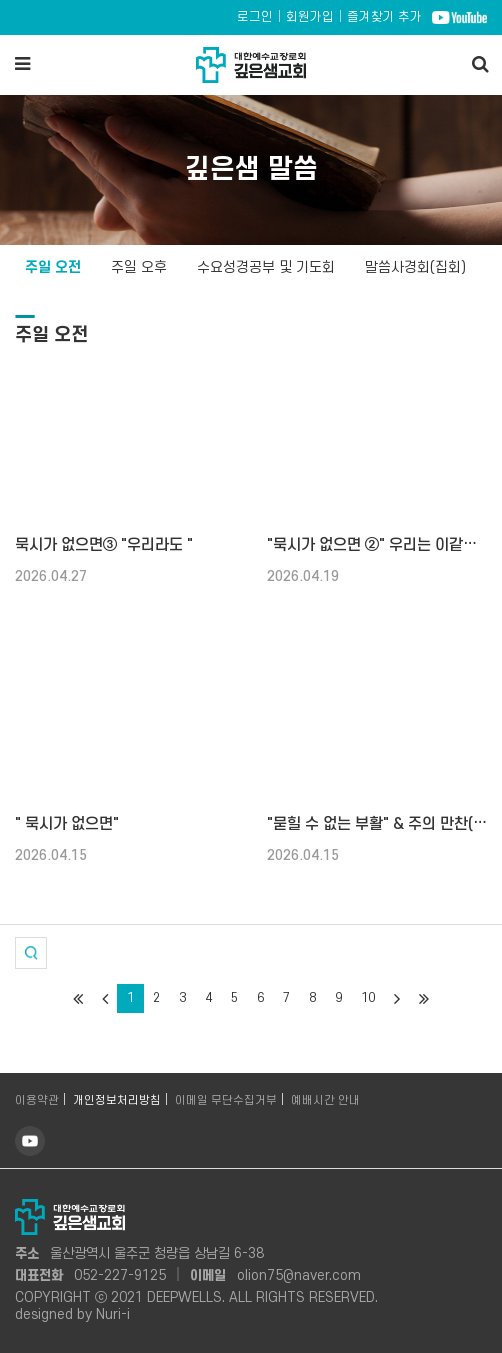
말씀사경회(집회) (415, 267)
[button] (31, 953)
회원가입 (310, 17)
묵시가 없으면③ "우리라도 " (104, 545)
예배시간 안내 (325, 1100)
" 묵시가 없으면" (67, 824)
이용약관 (37, 1100)
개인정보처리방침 (117, 1100)
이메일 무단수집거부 (226, 1100)
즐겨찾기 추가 (384, 17)
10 (368, 998)
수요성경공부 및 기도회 (266, 267)
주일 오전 (53, 267)
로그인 (255, 17)
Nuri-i (113, 1314)
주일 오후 (139, 267)
